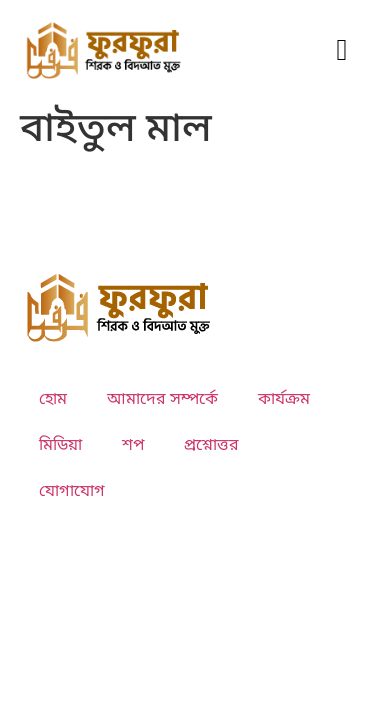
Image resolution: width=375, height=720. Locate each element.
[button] (342, 49)
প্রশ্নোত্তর (211, 446)
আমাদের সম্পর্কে (162, 400)
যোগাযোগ (72, 492)
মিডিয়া (60, 446)
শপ (133, 446)
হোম (53, 400)
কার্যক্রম (284, 400)
